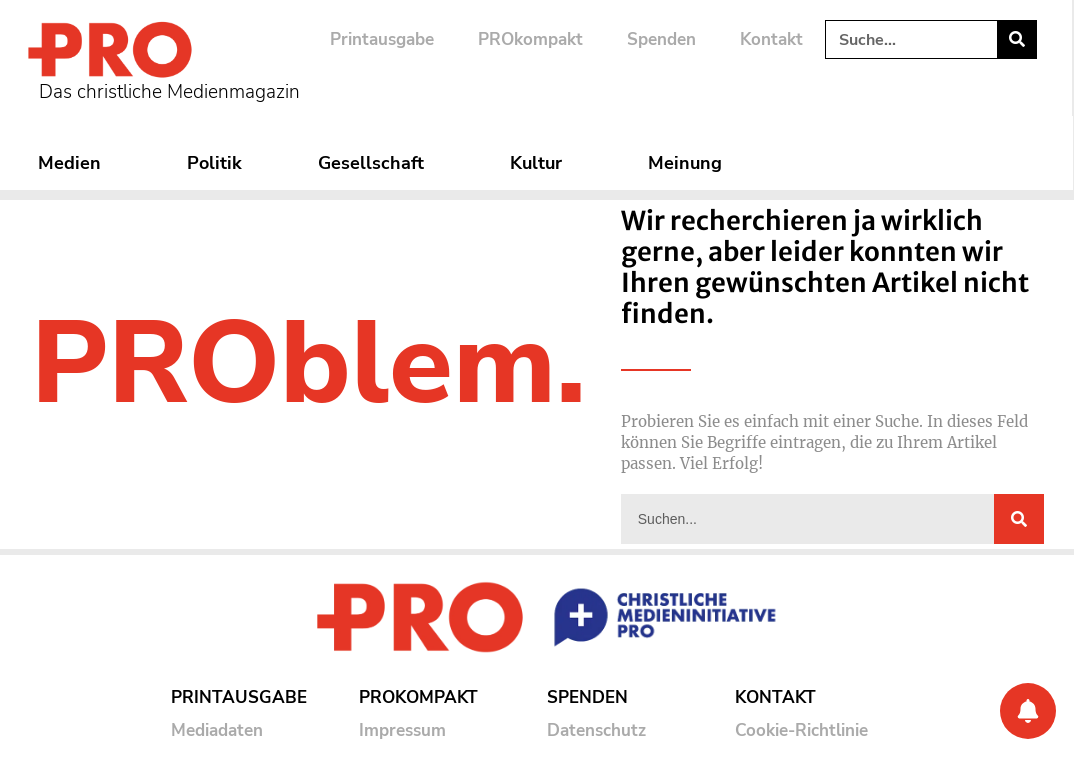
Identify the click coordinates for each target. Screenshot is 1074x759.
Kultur (541, 163)
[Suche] (1016, 39)
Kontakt (771, 39)
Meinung (690, 163)
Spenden (661, 39)
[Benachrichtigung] (1028, 711)
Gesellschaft (376, 163)
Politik (214, 163)
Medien (74, 163)
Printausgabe (382, 39)
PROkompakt (530, 39)
